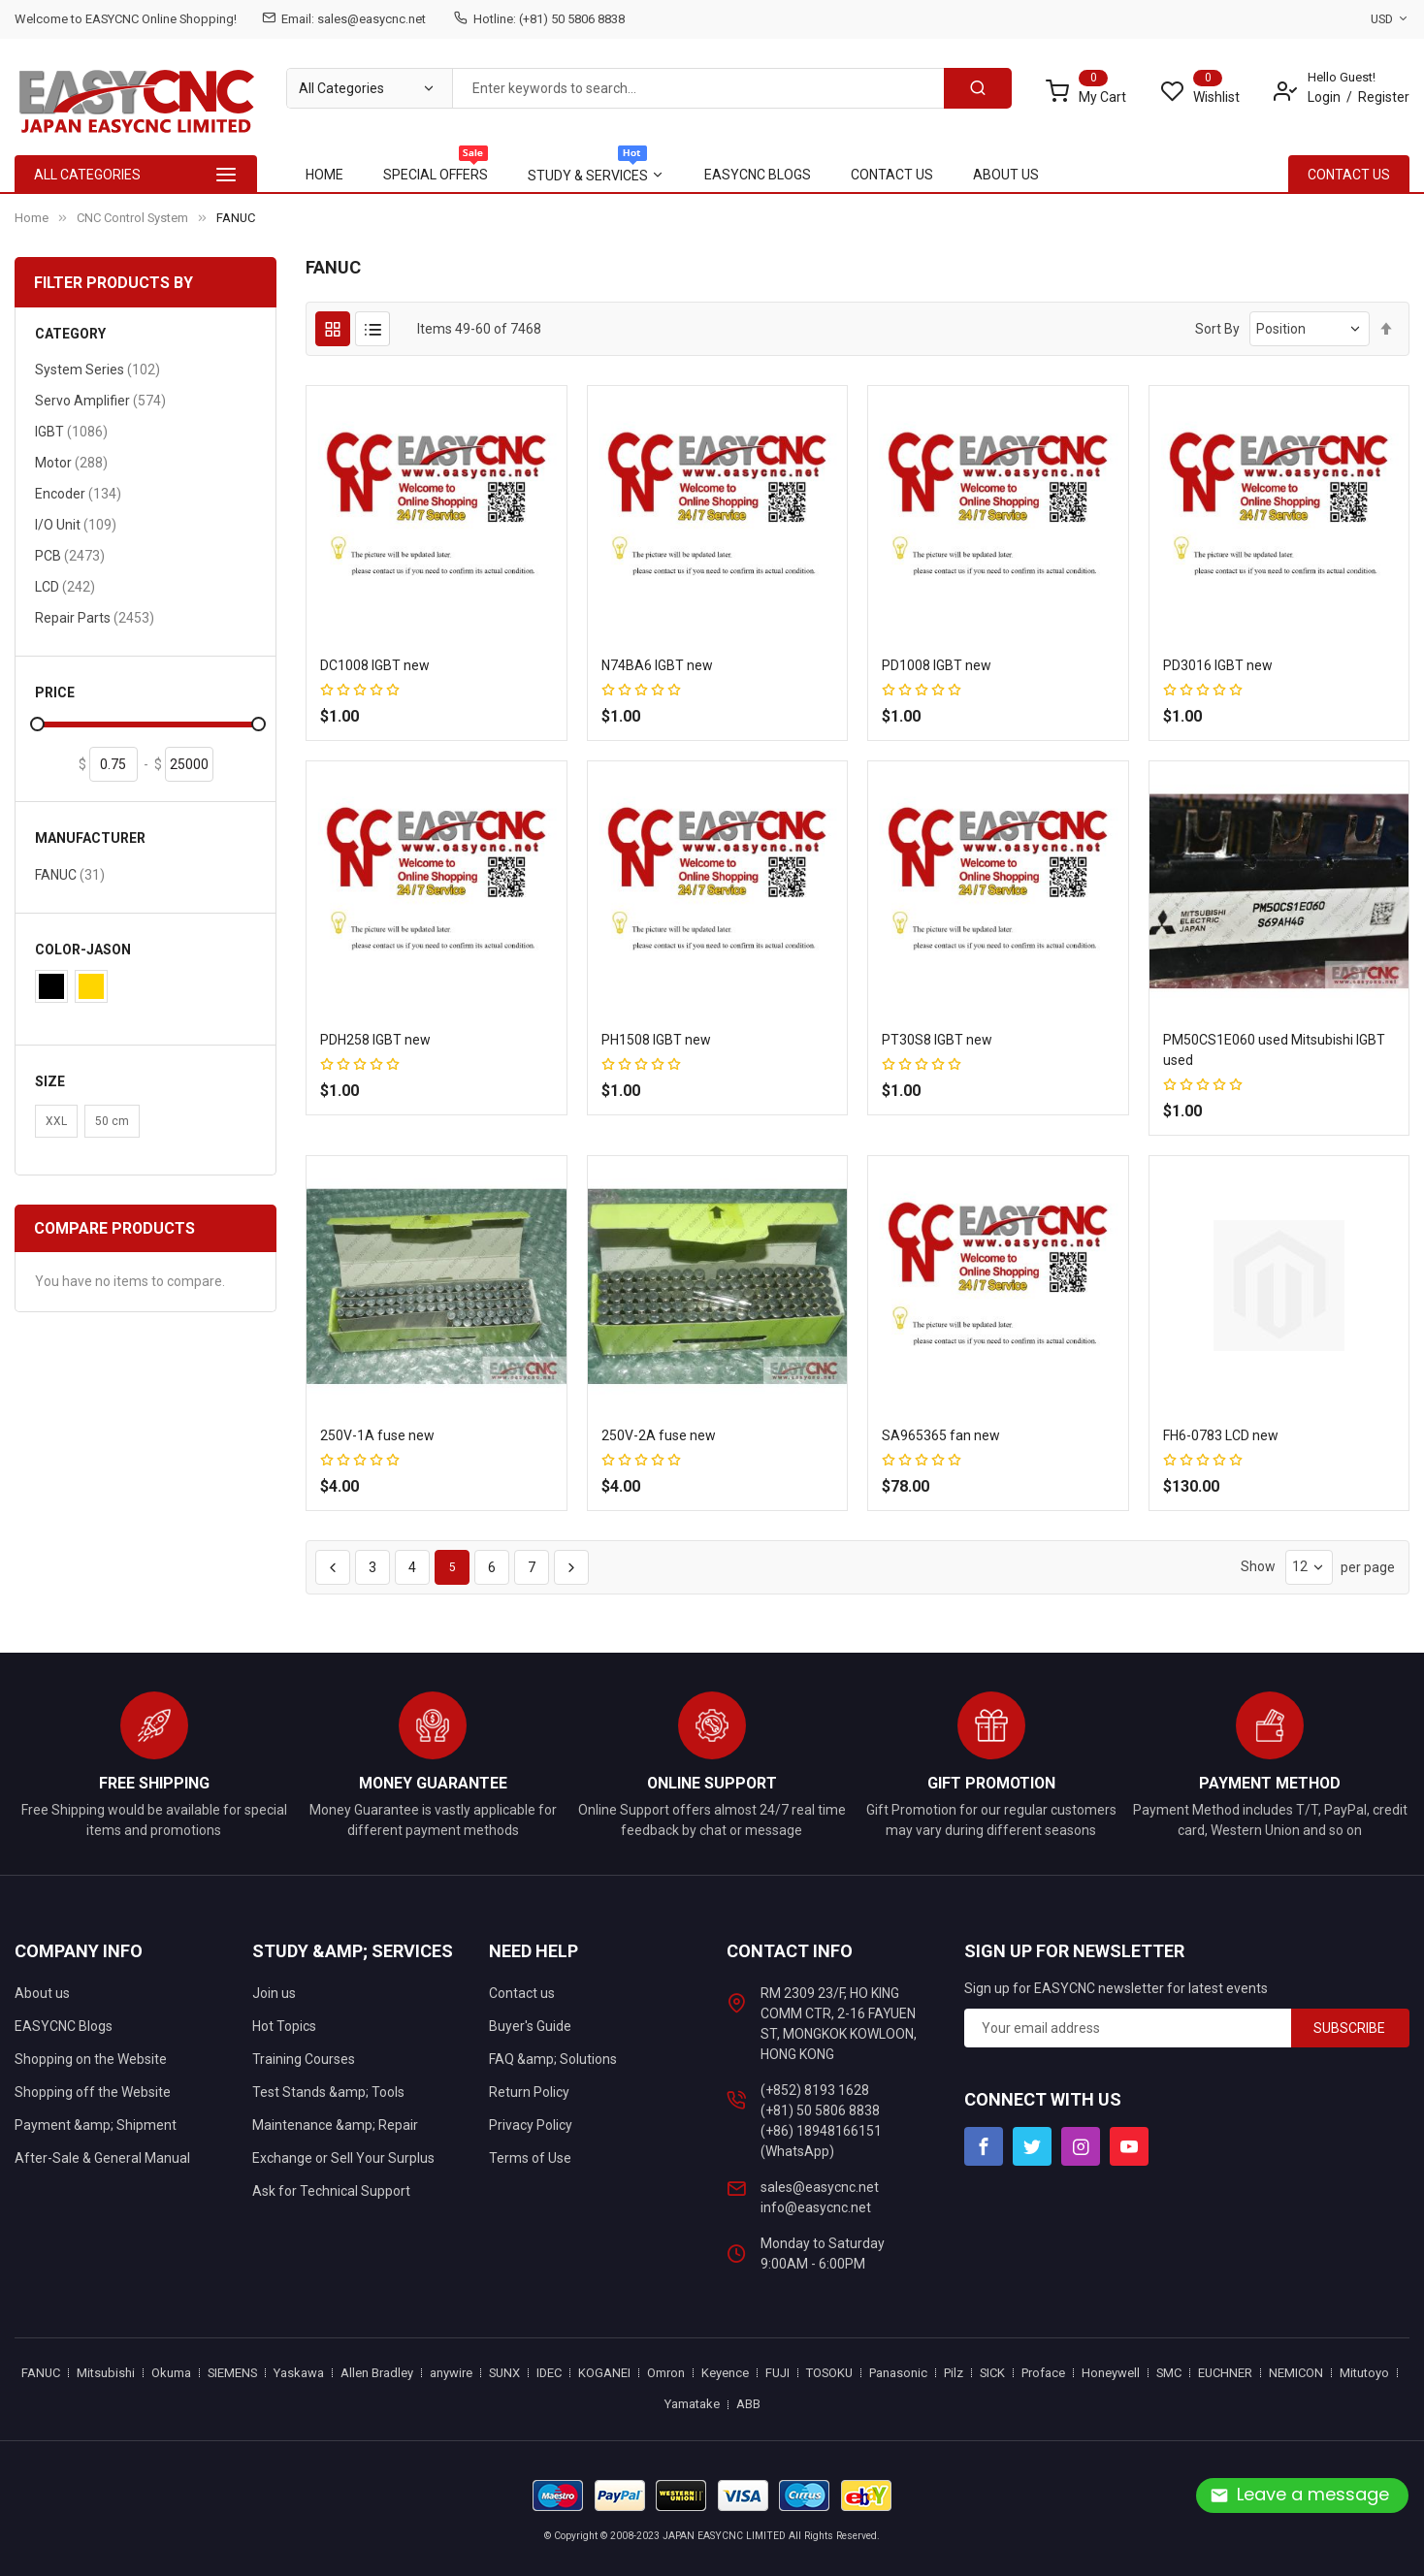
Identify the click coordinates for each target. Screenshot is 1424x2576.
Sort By (1217, 329)
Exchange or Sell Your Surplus (343, 2158)
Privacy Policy (530, 2125)
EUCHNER (1225, 2373)
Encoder (78, 493)
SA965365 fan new (941, 1435)
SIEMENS (232, 2373)
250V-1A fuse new (377, 1435)
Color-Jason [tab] (83, 950)
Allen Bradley (376, 2373)
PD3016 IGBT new (1218, 665)
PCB (70, 555)
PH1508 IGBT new (656, 1039)
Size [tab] (50, 1082)
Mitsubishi (106, 2373)
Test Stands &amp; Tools (328, 2092)
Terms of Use (530, 2158)
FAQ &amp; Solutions (553, 2059)
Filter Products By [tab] (113, 283)
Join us (274, 1993)
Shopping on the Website (91, 2059)
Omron (666, 2373)
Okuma (171, 2373)
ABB (748, 2404)
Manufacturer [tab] (90, 838)
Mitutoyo (1364, 2373)
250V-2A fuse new (658, 1435)
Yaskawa (299, 2373)
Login (1324, 97)
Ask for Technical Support (331, 2191)
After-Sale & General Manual (102, 2158)
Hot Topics (284, 2026)
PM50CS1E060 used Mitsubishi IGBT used (1274, 1050)
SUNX (504, 2373)
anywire (451, 2373)
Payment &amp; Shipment (96, 2125)
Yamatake (692, 2404)
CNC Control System (132, 217)
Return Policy (529, 2092)
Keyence (725, 2373)
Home (32, 217)
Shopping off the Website (93, 2092)
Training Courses (303, 2059)
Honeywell (1111, 2373)
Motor (71, 462)
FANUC (70, 874)
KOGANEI (604, 2373)
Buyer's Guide (530, 2026)
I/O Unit (75, 524)
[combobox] (698, 88)
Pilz (953, 2373)
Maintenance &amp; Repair (335, 2125)
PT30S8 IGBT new (937, 1039)
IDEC (549, 2373)
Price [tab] (55, 693)
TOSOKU (829, 2373)
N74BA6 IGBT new (657, 665)
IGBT (71, 431)
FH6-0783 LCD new (1220, 1435)
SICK (992, 2373)
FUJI (777, 2373)
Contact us (522, 1993)
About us (42, 1993)
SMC (1168, 2373)
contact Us (1349, 174)
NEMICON (1296, 2373)
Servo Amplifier (100, 400)
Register (1383, 97)
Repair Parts (94, 617)
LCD (65, 586)
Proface (1043, 2373)
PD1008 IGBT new (936, 665)
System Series (97, 369)
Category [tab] (70, 334)
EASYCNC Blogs (64, 2026)
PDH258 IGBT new (375, 1039)
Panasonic (898, 2373)
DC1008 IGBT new (375, 665)
